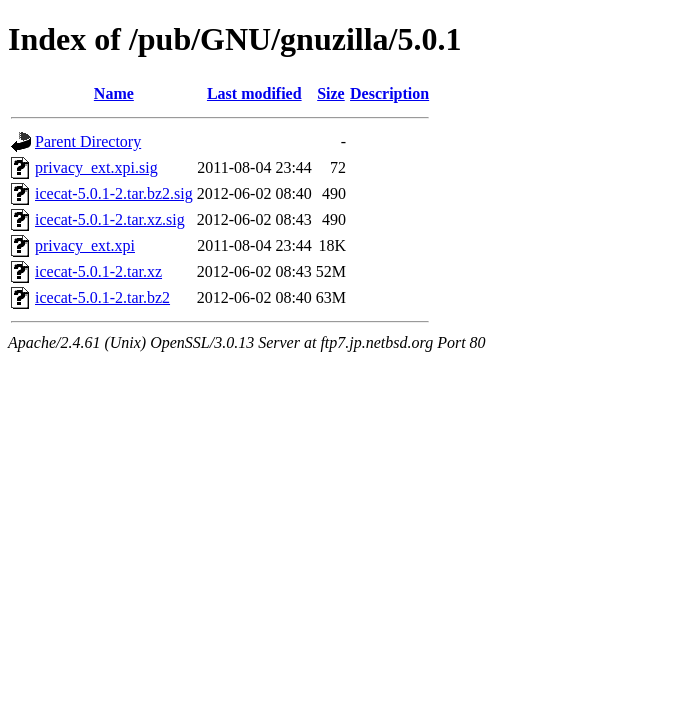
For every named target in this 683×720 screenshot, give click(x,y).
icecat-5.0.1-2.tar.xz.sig (110, 219)
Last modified (254, 93)
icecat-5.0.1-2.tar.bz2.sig (114, 193)
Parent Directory (88, 141)
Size (331, 93)
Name (114, 93)
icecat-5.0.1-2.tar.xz (98, 271)
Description (389, 93)
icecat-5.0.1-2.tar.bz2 (102, 297)
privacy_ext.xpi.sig (96, 167)
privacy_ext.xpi (85, 245)
